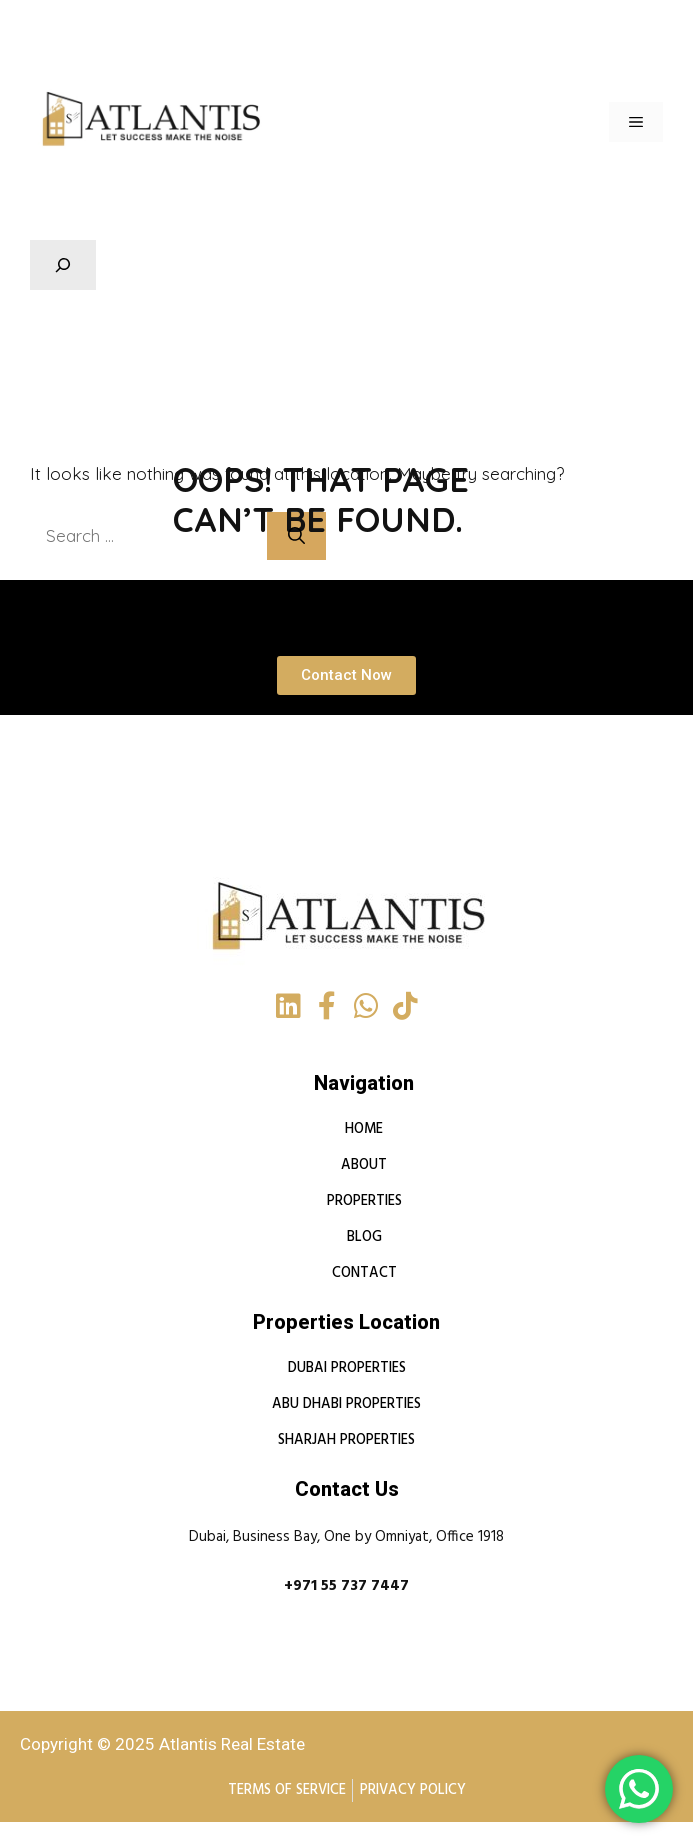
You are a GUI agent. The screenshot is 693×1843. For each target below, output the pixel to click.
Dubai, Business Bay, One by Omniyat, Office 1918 (346, 1538)
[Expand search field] (63, 265)
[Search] (308, 536)
